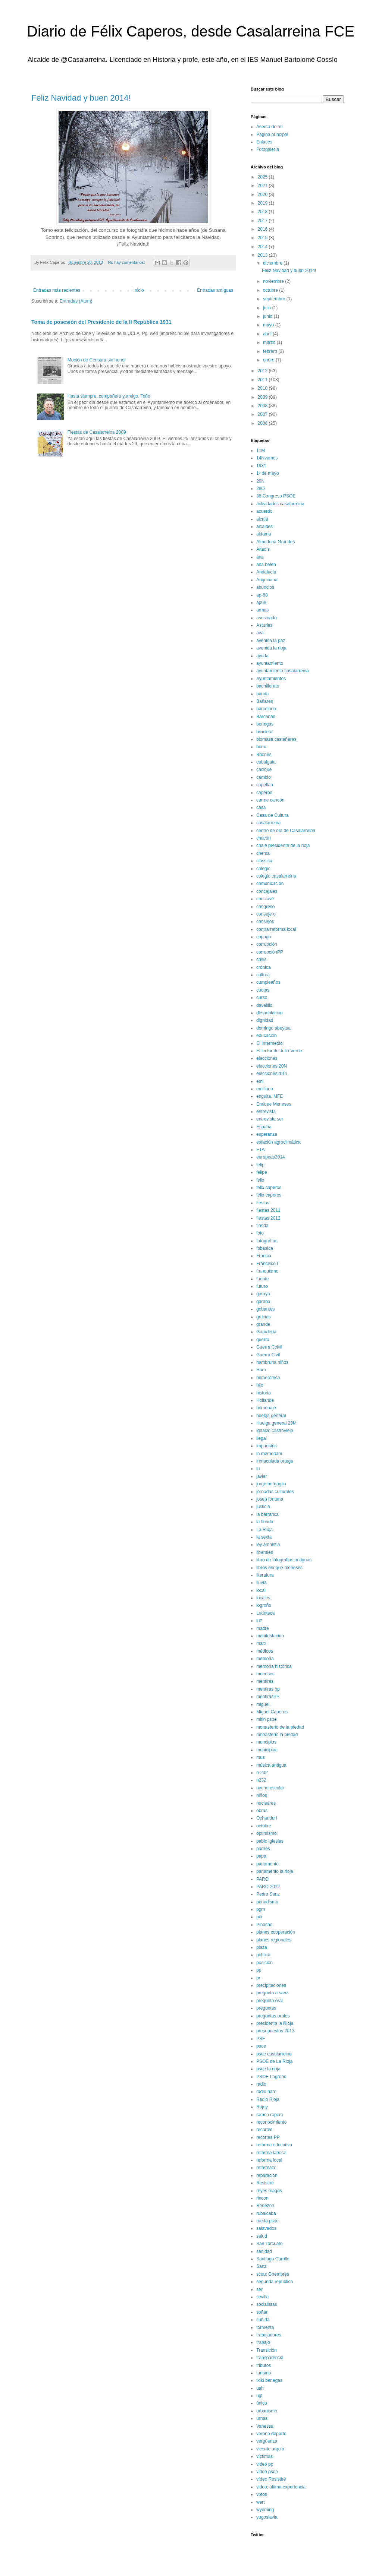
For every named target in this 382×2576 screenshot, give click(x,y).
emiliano (264, 1088)
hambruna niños (272, 1362)
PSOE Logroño (271, 2076)
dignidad (264, 1020)
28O (260, 488)
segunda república (274, 2281)
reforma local (269, 2160)
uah (260, 2388)
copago (263, 936)
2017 (263, 220)
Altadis (263, 549)
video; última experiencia (281, 2487)
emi (259, 1081)
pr (258, 1978)
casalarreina (268, 822)
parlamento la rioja (274, 1871)
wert (260, 2502)
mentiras (264, 1681)
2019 (263, 203)
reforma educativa (274, 2144)
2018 (263, 211)
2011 (263, 379)
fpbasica (264, 1248)
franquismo (267, 1271)
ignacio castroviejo (274, 1430)
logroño (263, 1605)
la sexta (264, 1537)
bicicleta (264, 731)
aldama (263, 534)
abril (268, 333)
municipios (267, 1749)
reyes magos (269, 2190)
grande (263, 1324)
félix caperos (268, 1195)
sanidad (264, 2251)
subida (262, 2319)
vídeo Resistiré (271, 2479)
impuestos (266, 1445)
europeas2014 (270, 1157)
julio (267, 307)
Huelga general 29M (276, 1423)
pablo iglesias (270, 1841)
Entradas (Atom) (76, 301)
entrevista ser (269, 1119)
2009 (263, 397)
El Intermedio (269, 1043)
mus (260, 1757)
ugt (259, 2395)
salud (261, 2236)
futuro (262, 1286)
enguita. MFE (269, 1096)
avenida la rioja (271, 648)
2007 (263, 414)
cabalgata (266, 762)
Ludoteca (265, 1613)
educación (266, 1035)
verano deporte (271, 2433)
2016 (263, 229)
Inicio (139, 290)
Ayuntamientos (271, 678)
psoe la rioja (268, 2068)
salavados (266, 2228)
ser (259, 2289)
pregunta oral (269, 2000)
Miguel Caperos (272, 1711)
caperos (264, 792)
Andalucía (266, 572)
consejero (266, 914)
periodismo (267, 1902)
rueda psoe (267, 2220)
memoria (265, 1658)
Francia (263, 1255)
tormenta (265, 2327)
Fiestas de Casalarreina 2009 (97, 432)
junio (268, 316)
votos (261, 2494)
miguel (262, 1704)
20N (260, 481)
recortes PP (268, 2137)
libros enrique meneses (279, 1567)
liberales (264, 1552)
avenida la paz (270, 640)
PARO (262, 1879)
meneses (265, 1673)
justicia (263, 1506)
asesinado (266, 617)
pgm (260, 1909)
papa (261, 1856)
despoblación (269, 1012)
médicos (264, 1651)
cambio (263, 777)
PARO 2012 (268, 1886)
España (264, 1126)
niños (261, 1795)
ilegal (261, 1438)
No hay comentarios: (127, 262)
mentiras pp (268, 1689)
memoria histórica (274, 1666)
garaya (263, 1293)
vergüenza (266, 2441)
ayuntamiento (269, 663)
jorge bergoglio (271, 1483)
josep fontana (269, 1499)
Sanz (261, 2266)
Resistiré (265, 2182)
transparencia (270, 2357)
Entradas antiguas (215, 290)
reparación (267, 2175)
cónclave (265, 898)
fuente (262, 1278)
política (263, 1954)
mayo (269, 325)
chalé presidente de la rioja (283, 845)
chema (263, 853)
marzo (270, 342)
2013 (263, 255)
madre (262, 1628)
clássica (264, 860)
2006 (263, 423)
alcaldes (264, 526)
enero (269, 360)
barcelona (266, 708)
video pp (264, 2464)
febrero (270, 351)
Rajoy (262, 2106)
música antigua (271, 1765)
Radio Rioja (267, 2099)
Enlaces (264, 142)
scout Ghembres (272, 2274)
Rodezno (265, 2205)
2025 (263, 177)
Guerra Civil (268, 1354)
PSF (260, 2038)
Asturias (264, 625)
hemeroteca (268, 1377)
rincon (262, 2198)
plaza (261, 1947)
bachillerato (267, 686)
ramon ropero (269, 2114)
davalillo (264, 1005)
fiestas (262, 1202)
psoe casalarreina (274, 2054)
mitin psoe (266, 1719)
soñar (261, 2312)
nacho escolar (270, 1787)
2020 (263, 194)
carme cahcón (270, 800)
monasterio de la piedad (280, 1727)
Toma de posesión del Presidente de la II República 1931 (101, 322)
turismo (263, 2373)
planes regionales (273, 1940)
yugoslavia (267, 2517)
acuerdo (264, 511)
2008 (263, 405)
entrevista (266, 1111)
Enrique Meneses (273, 1104)
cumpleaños (268, 982)
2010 (263, 388)
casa (261, 807)
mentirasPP (267, 1696)
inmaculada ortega (274, 1461)
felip (260, 1164)
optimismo (266, 1833)
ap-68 (262, 595)
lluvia (261, 1582)
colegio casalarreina (276, 876)
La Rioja (264, 1529)
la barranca (267, 1514)
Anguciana (267, 579)
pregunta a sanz (272, 1992)
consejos (265, 921)
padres (263, 1848)
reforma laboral (271, 2152)
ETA (260, 1149)
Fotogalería (267, 149)
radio (261, 2084)
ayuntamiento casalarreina (282, 670)
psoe (261, 2046)
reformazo (266, 2167)
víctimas (264, 2456)
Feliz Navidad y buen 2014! (81, 97)
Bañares (264, 701)
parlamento (267, 1864)
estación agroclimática (278, 1142)
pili (259, 1916)
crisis (261, 959)
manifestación (270, 1635)
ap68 (261, 602)
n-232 (262, 1772)
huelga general (271, 1415)
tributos (263, 2365)
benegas (264, 724)
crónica (263, 967)
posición (264, 1962)
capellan (264, 784)
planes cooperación (275, 1932)
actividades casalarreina (280, 503)
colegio (263, 868)
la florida (264, 1521)
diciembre (273, 263)
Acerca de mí (269, 126)
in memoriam (269, 1453)
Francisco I (267, 1263)
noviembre (274, 281)
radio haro (266, 2091)
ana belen (266, 564)
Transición (266, 2350)
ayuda (262, 655)
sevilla (262, 2297)
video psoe (267, 2471)
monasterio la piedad (277, 1734)
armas (262, 610)
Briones (264, 754)
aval (260, 632)
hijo (259, 1385)
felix (260, 1180)
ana (260, 557)
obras (261, 1810)
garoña (263, 1301)
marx (261, 1643)
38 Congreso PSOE (275, 496)
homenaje (266, 1407)
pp (258, 1970)
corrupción (266, 944)
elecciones (267, 1058)
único (261, 2403)
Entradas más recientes (56, 290)
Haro (261, 1369)
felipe (261, 1172)
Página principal (272, 134)
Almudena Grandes (275, 541)
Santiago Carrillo (272, 2258)
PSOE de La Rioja (274, 2061)
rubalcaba (266, 2213)
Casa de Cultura (272, 815)
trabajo (263, 2342)
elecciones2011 (271, 1073)
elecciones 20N (271, 1066)
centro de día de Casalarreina (285, 830)
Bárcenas (265, 716)
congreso (265, 906)
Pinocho (264, 1924)
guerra (262, 1339)
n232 (261, 1780)
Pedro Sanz (268, 1894)
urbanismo (266, 2411)
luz (259, 1620)
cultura (263, 974)
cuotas (262, 990)
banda (262, 693)
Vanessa (264, 2426)
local (261, 1590)
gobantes (265, 1309)
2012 (263, 370)
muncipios (266, 1742)
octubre (271, 290)
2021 (263, 185)
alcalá (262, 519)
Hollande (265, 1400)
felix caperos (268, 1187)
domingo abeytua (273, 1028)
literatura (265, 1575)
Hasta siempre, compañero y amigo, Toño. (109, 396)
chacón (263, 838)
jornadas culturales (275, 1491)
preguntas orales (272, 2016)
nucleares (266, 1803)
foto (260, 1233)
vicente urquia (270, 2449)
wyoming (265, 2509)
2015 (263, 237)
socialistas (266, 2304)
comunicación (270, 883)
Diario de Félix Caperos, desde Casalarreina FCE (190, 31)
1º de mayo (267, 473)
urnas (261, 2418)
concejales (267, 891)
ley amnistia (268, 1544)
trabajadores (268, 2335)
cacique (264, 769)
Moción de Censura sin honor (97, 360)
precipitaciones (271, 1985)
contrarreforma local (276, 929)
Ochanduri (266, 1818)
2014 (263, 246)
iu (258, 1468)
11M (260, 450)
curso (261, 997)
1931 (261, 465)
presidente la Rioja (274, 2023)
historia (263, 1393)
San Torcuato (269, 2243)
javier (261, 1476)
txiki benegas (269, 2380)
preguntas (266, 2008)
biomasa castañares (276, 739)
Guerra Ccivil (269, 1347)
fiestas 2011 (268, 1210)
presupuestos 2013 (275, 2030)
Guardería (266, 1331)
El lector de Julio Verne (279, 1050)
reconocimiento (271, 2122)
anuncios (265, 587)
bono (261, 746)
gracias (263, 1316)
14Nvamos (267, 458)
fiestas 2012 (268, 1218)
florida (262, 1225)
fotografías (267, 1240)
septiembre (274, 298)
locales (263, 1597)
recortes (264, 2129)
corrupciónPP (269, 952)
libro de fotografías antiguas (283, 1559)
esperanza (266, 1134)
